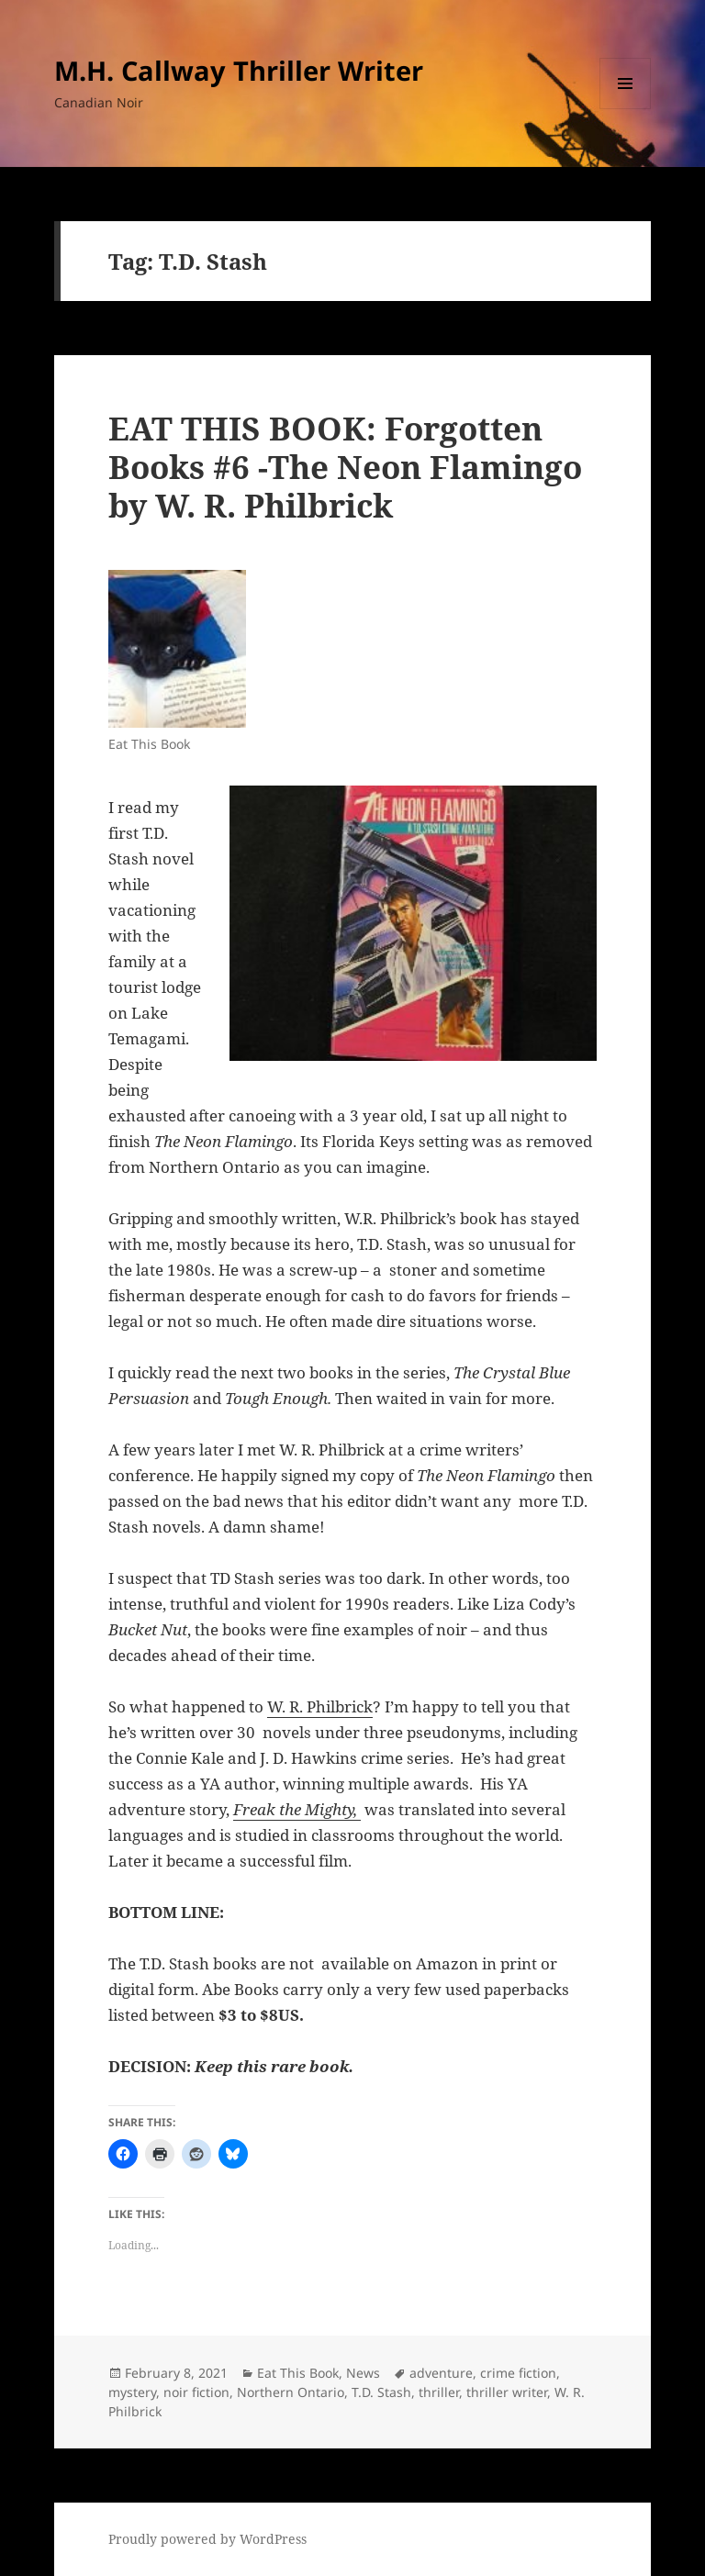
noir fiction (196, 2392)
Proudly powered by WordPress (207, 2539)
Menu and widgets (625, 108)
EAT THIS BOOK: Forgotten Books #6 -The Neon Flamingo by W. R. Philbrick (345, 467)
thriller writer (506, 2392)
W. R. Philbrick (320, 1706)
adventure (441, 2372)
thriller (439, 2392)
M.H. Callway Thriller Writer (238, 70)
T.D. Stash (381, 2392)
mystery (132, 2392)
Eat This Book (298, 2372)
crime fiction (518, 2372)
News (363, 2372)
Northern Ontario (290, 2392)
